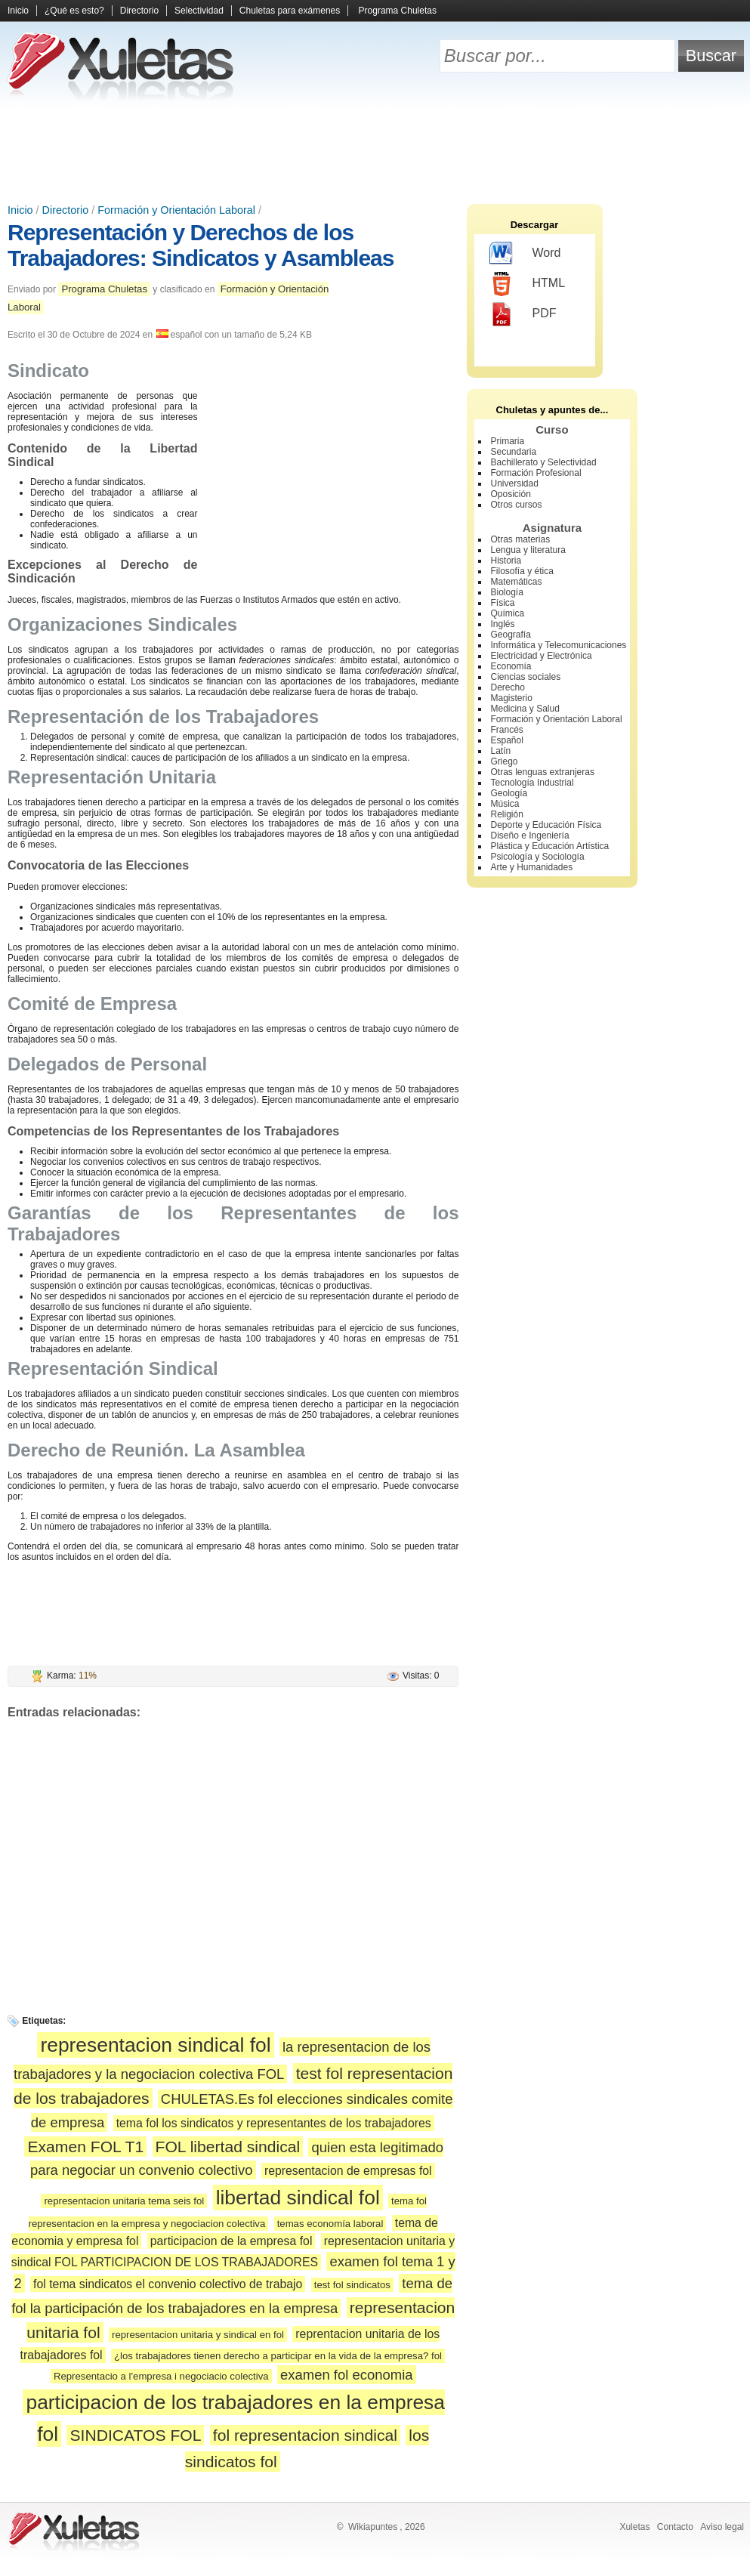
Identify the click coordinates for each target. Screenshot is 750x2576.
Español (507, 740)
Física (503, 603)
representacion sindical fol (155, 2045)
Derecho (508, 687)
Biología (507, 592)
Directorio (139, 10)
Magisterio (511, 698)
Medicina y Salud (525, 708)
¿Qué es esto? (74, 10)
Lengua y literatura (528, 550)
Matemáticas (516, 581)
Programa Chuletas (398, 10)
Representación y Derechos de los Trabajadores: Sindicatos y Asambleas (201, 245)
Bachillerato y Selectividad (544, 462)
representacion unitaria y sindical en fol (198, 2334)
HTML (527, 284)
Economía (511, 666)
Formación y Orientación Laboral (176, 210)
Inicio (18, 10)
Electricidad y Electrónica (541, 655)
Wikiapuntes (372, 2527)
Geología (509, 793)
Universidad (515, 483)
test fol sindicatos (352, 2284)
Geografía (511, 634)
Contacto (675, 2527)
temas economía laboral (330, 2223)
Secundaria (514, 451)
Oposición (511, 494)
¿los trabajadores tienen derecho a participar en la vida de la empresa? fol (278, 2355)
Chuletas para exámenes (289, 10)
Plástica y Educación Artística (550, 846)
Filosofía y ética (522, 571)
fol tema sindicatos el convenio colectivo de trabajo (167, 2284)
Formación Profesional (536, 473)
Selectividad (199, 10)
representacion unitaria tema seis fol (124, 2201)
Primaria (508, 441)
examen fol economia (346, 2375)
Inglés (503, 624)
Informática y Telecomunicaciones (559, 645)
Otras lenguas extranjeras (542, 772)
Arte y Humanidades (532, 867)
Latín (501, 751)
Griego (504, 761)
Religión (507, 814)
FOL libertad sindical (228, 2146)
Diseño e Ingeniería (530, 835)
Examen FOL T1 (85, 2146)
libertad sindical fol (298, 2197)
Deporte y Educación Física (546, 825)
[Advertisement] (375, 151)
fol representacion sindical (305, 2435)
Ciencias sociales (526, 677)
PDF (523, 314)
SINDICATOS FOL (135, 2435)
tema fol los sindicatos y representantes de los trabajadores (273, 2123)
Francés (507, 729)
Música (505, 803)
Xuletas (634, 2527)
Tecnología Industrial (532, 782)
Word (525, 254)
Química (508, 613)
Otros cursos (516, 504)
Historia (506, 560)
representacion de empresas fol (348, 2170)
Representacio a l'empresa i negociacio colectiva (161, 2376)
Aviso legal (722, 2527)
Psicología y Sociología (538, 856)
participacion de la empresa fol (231, 2241)
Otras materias (521, 539)
